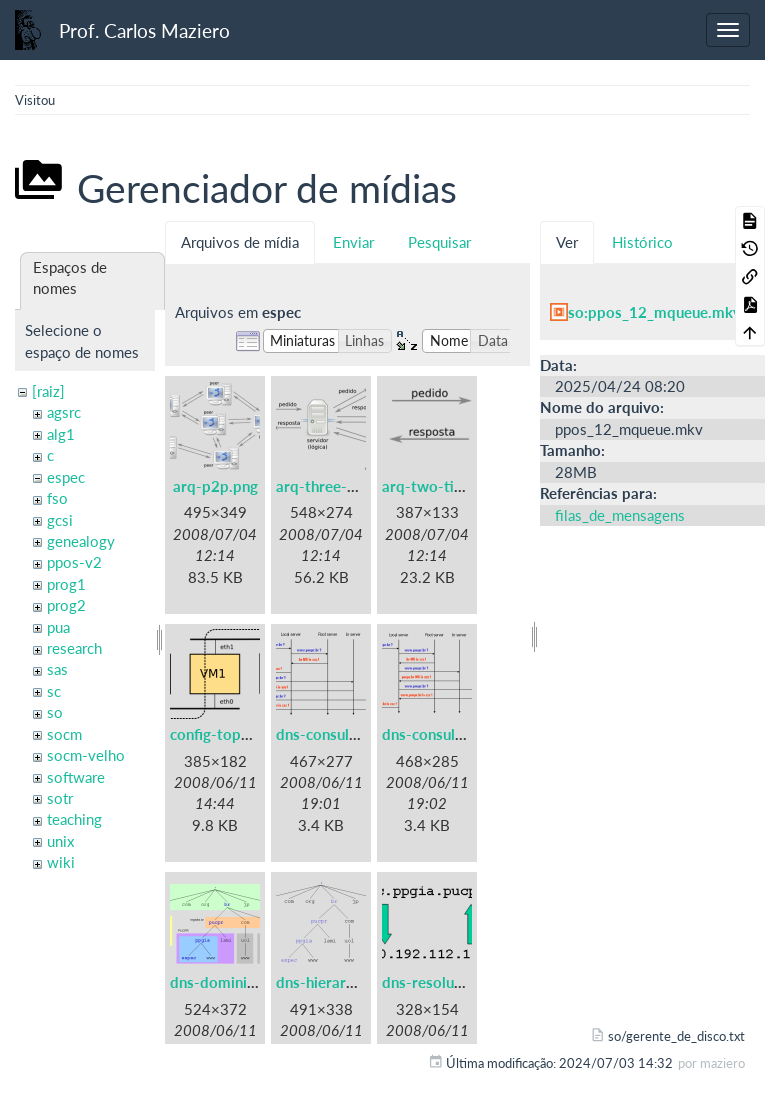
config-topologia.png (241, 734)
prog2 (66, 605)
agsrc (64, 412)
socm (64, 734)
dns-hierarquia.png (340, 982)
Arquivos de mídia (240, 242)
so (55, 712)
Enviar (353, 242)
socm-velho (86, 755)
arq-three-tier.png (337, 486)
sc (54, 691)
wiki (61, 862)
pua (58, 627)
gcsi (60, 520)
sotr (60, 798)
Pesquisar (439, 242)
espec (66, 477)
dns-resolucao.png (444, 982)
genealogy (81, 541)
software (76, 777)
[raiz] (48, 391)
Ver (567, 242)
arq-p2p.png (215, 486)
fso (57, 498)
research (74, 648)
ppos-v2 (74, 562)
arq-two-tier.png (439, 486)
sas (57, 669)
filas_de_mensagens (620, 515)
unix (60, 841)
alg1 (61, 434)
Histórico (642, 242)
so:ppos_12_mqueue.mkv (654, 312)
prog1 (66, 584)
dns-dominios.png (231, 982)
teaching (74, 819)
